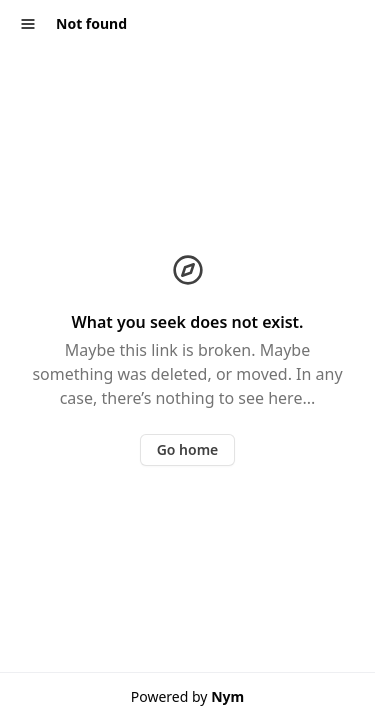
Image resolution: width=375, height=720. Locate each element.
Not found (91, 23)
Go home (188, 449)
